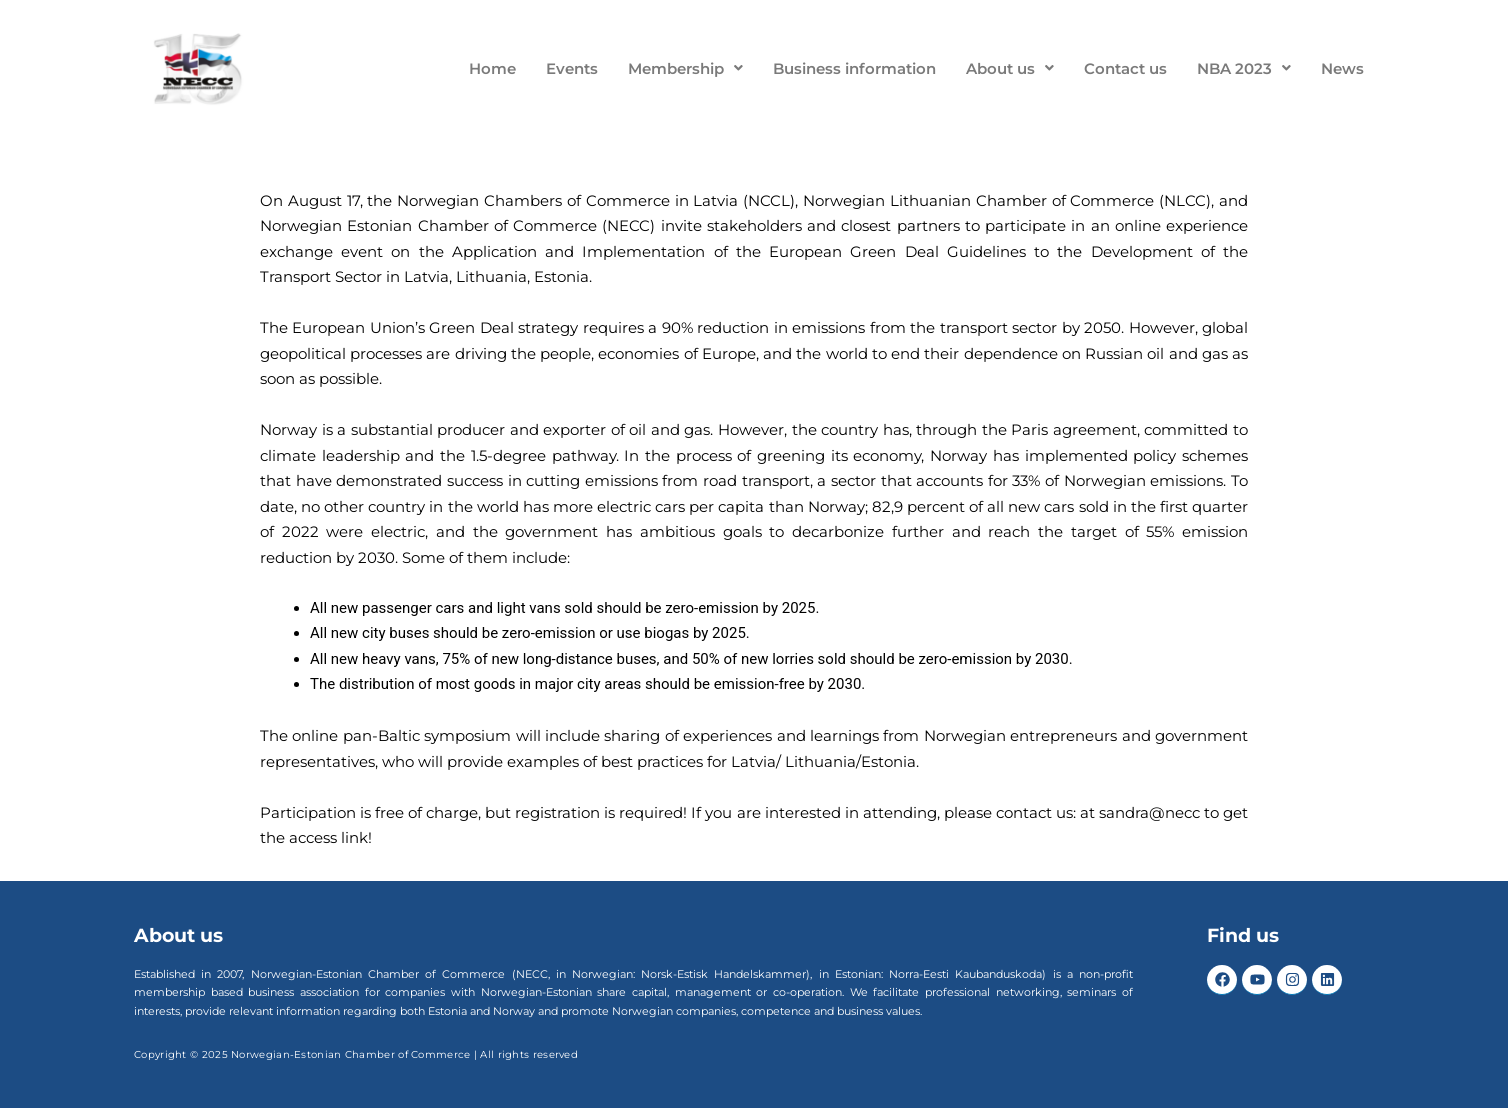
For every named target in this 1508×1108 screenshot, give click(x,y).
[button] (685, 69)
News (1342, 68)
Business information (854, 68)
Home (492, 68)
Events (572, 68)
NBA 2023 (1244, 68)
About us (1010, 68)
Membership (685, 68)
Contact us (1125, 68)
